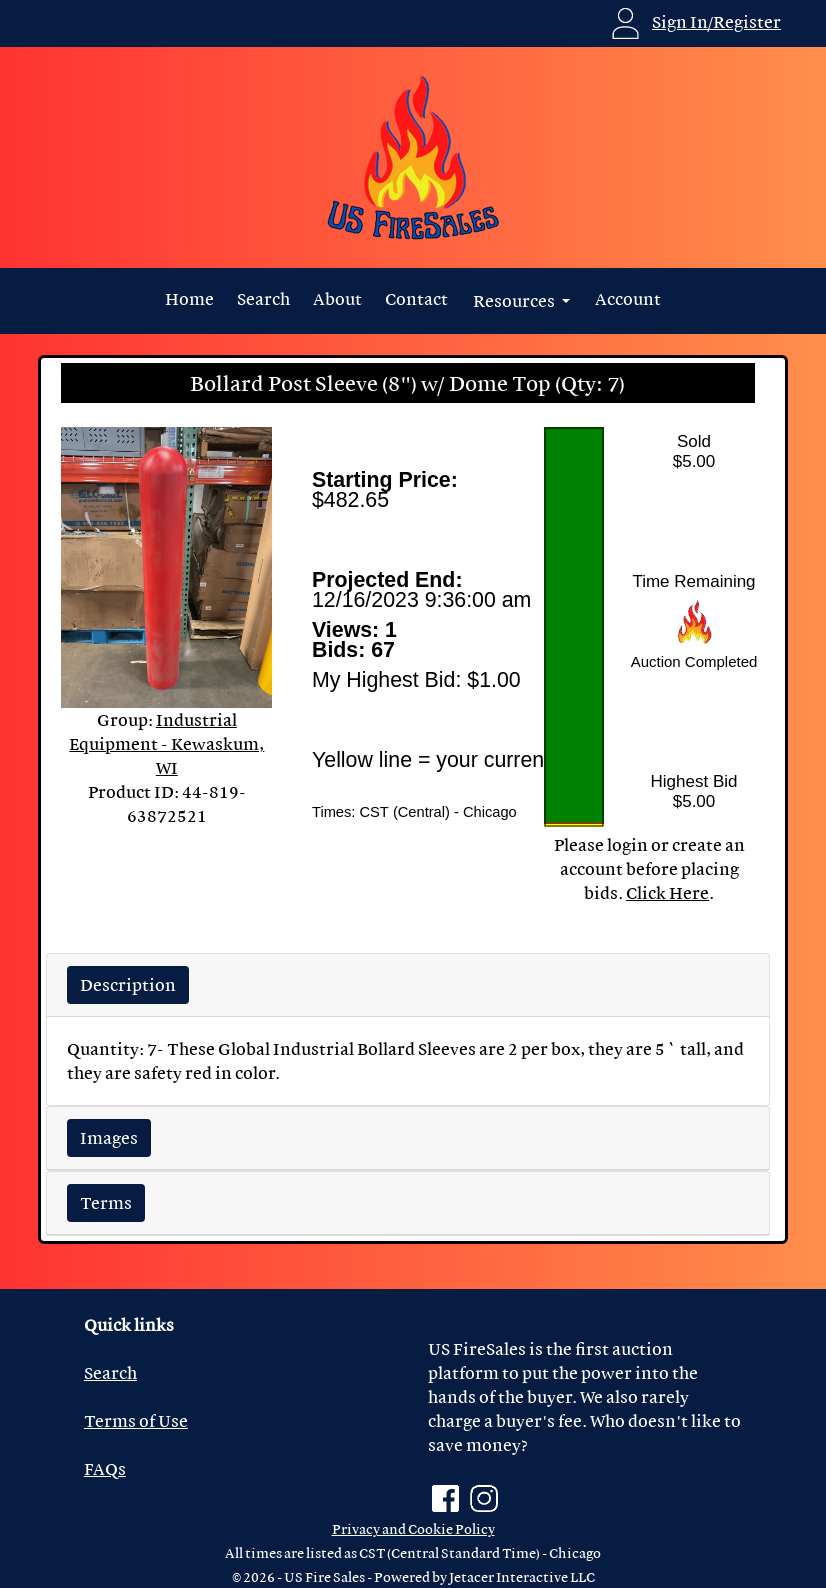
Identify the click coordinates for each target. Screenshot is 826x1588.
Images (109, 1137)
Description (128, 984)
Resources (515, 300)
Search (263, 298)
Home (189, 298)
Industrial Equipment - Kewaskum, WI (166, 743)
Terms (106, 1202)
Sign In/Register (716, 21)
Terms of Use (136, 1420)
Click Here (667, 892)
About (337, 298)
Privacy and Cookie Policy (413, 1529)
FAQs (105, 1468)
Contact (416, 298)
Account (628, 298)
